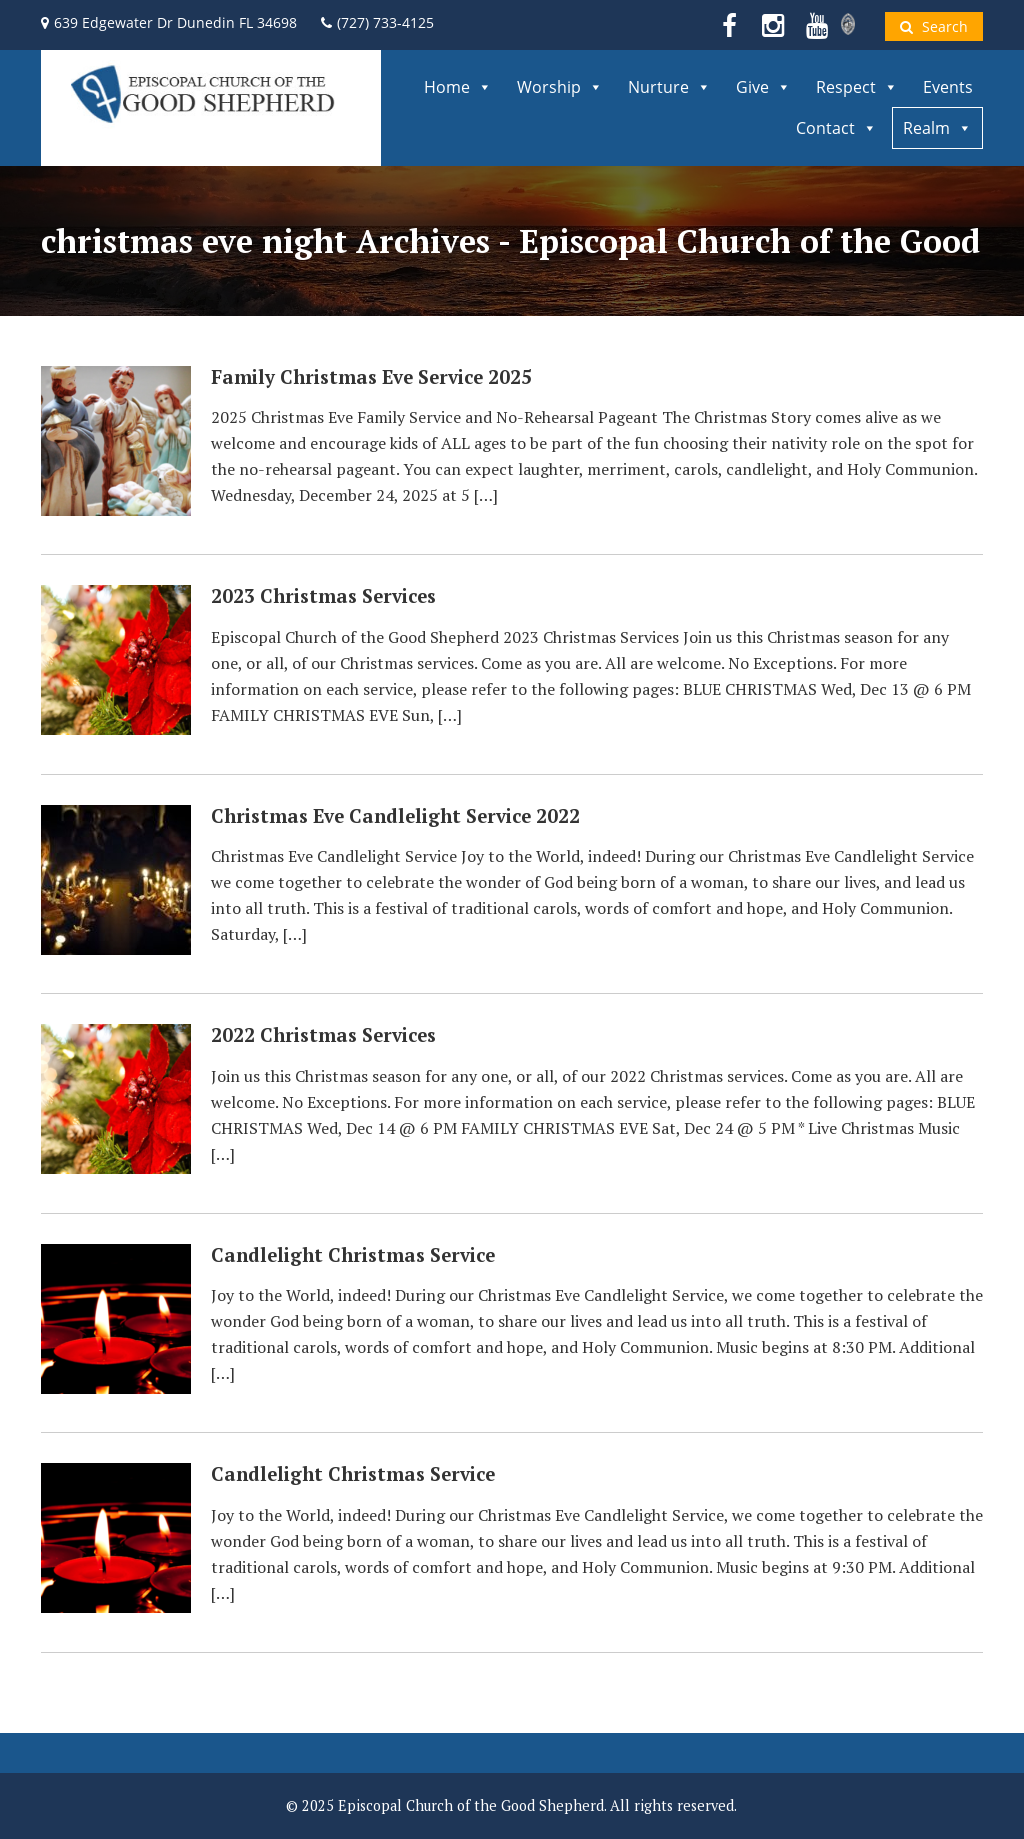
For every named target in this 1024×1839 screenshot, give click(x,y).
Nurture (669, 87)
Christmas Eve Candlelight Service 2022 (395, 816)
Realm (937, 128)
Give (763, 87)
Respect (857, 87)
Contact (836, 128)
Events (948, 87)
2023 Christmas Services (323, 596)
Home (458, 87)
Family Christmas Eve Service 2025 (371, 377)
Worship (560, 87)
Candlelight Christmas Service (353, 1255)
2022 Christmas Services (323, 1035)
